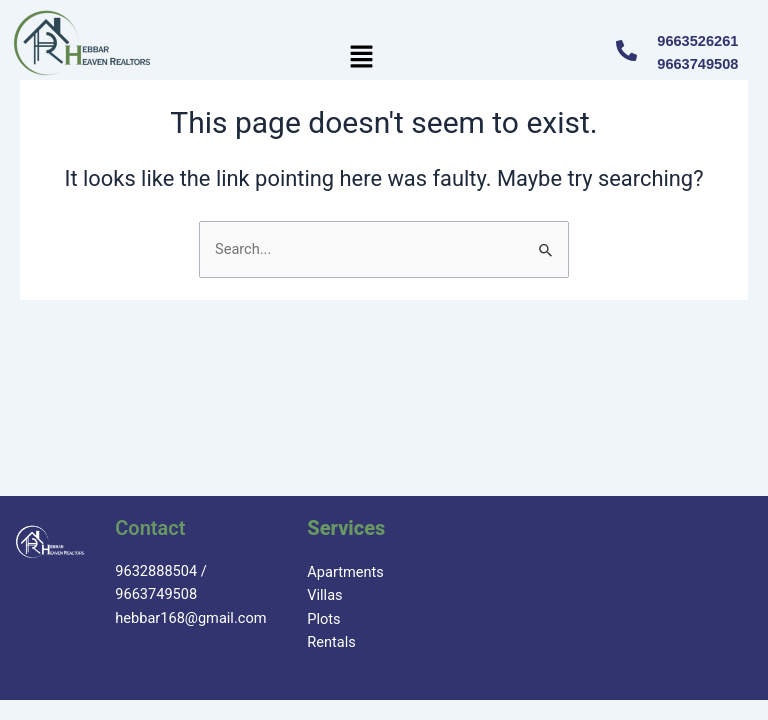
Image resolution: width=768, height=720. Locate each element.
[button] (362, 58)
